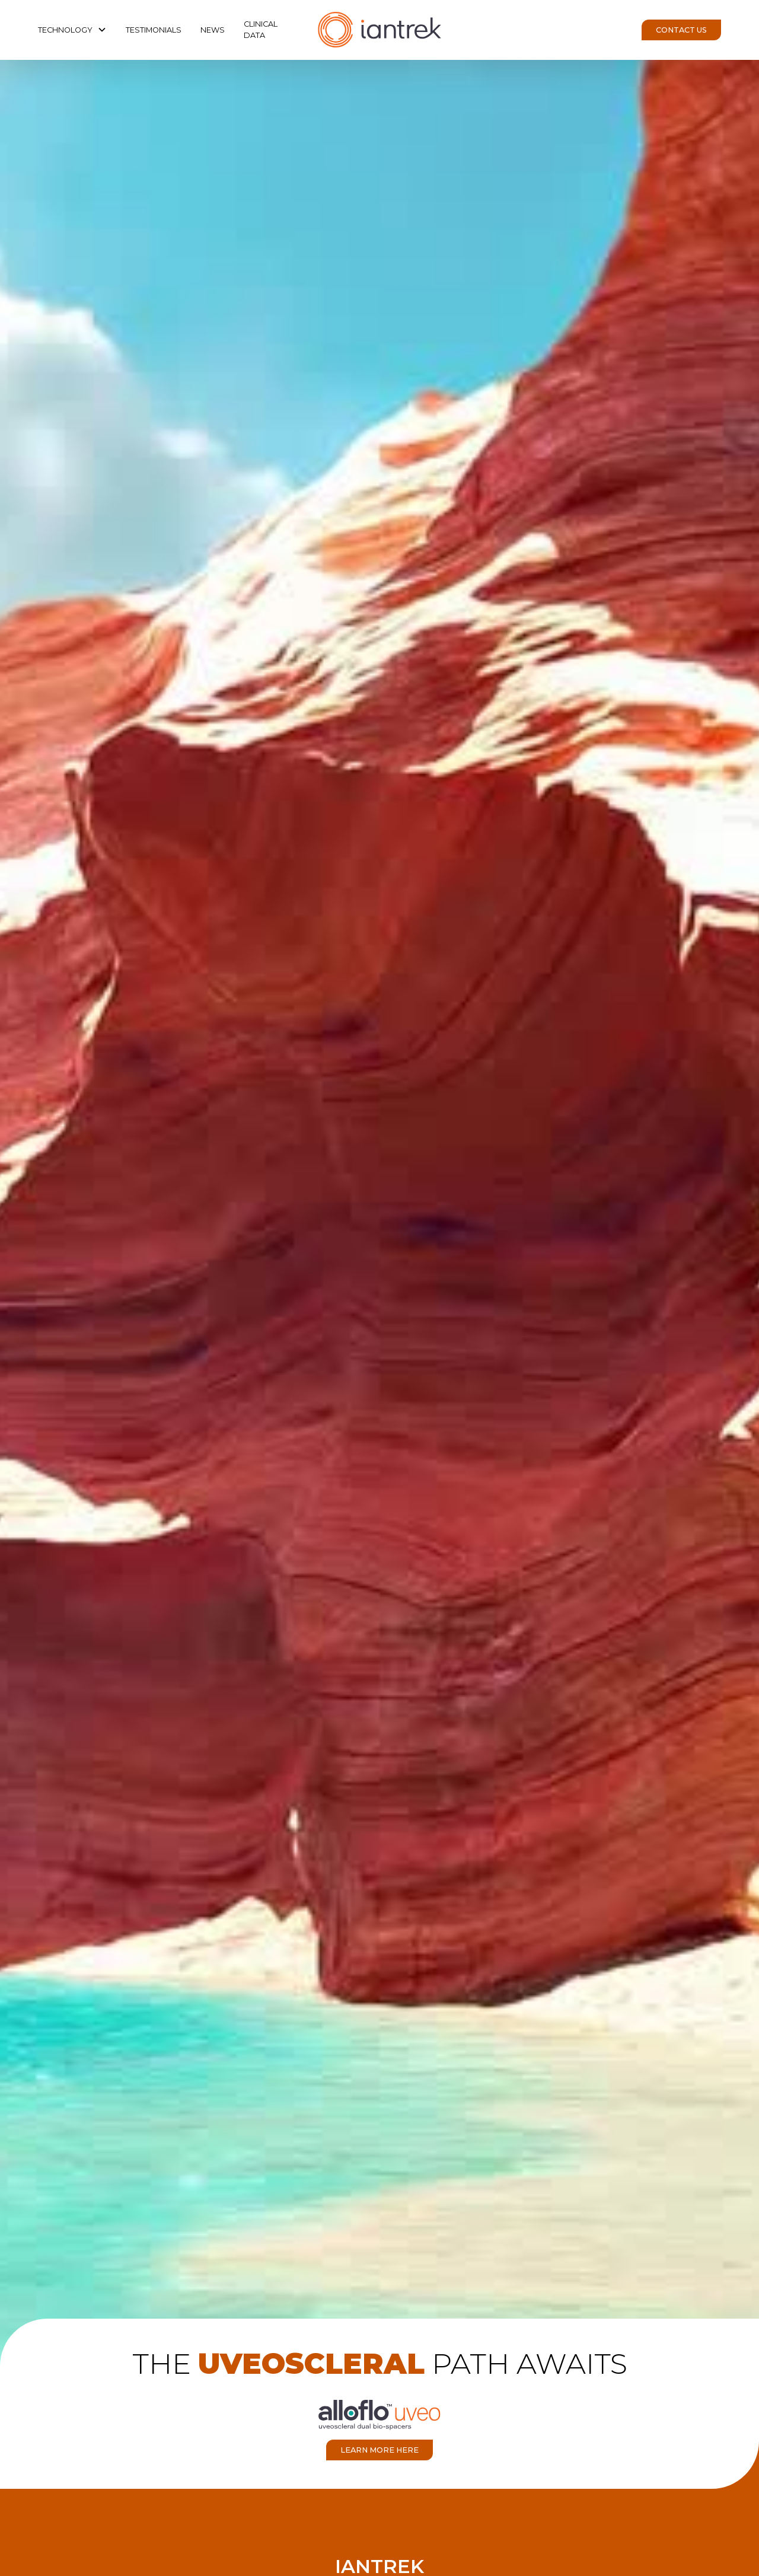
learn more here (379, 2450)
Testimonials (153, 29)
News (212, 29)
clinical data (261, 30)
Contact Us (681, 29)
